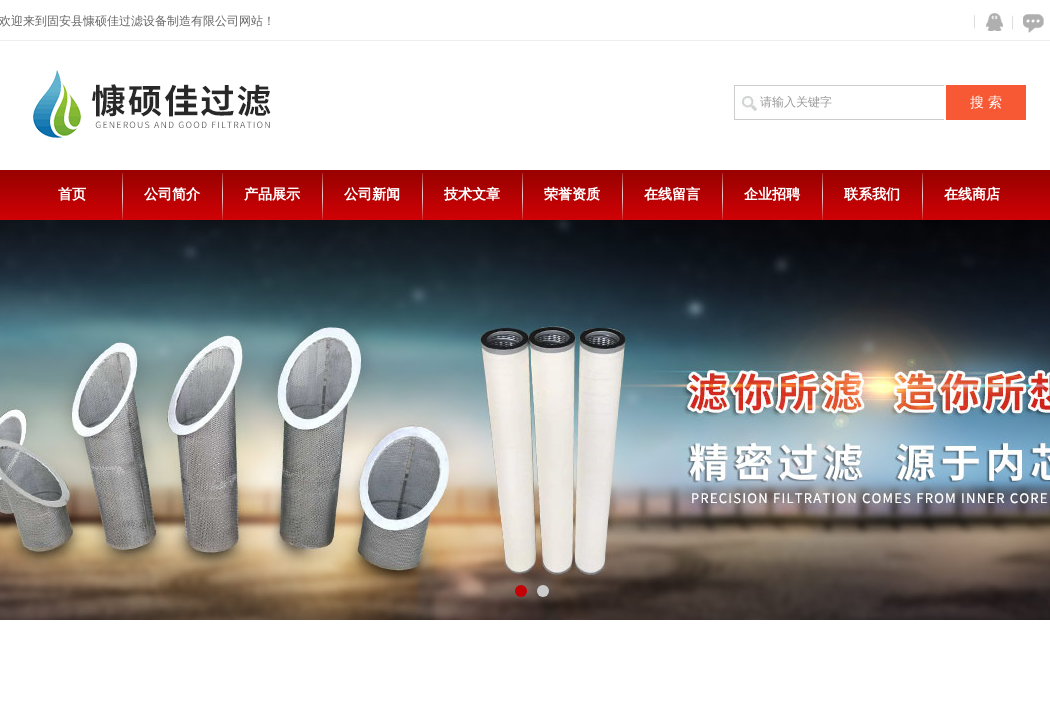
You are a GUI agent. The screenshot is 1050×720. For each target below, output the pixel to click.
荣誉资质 (572, 194)
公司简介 (172, 194)
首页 (72, 194)
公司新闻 (372, 194)
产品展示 (272, 194)
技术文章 (472, 194)
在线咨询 (1030, 22)
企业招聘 (772, 194)
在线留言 (672, 194)
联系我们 (872, 194)
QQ (990, 22)
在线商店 (972, 194)
